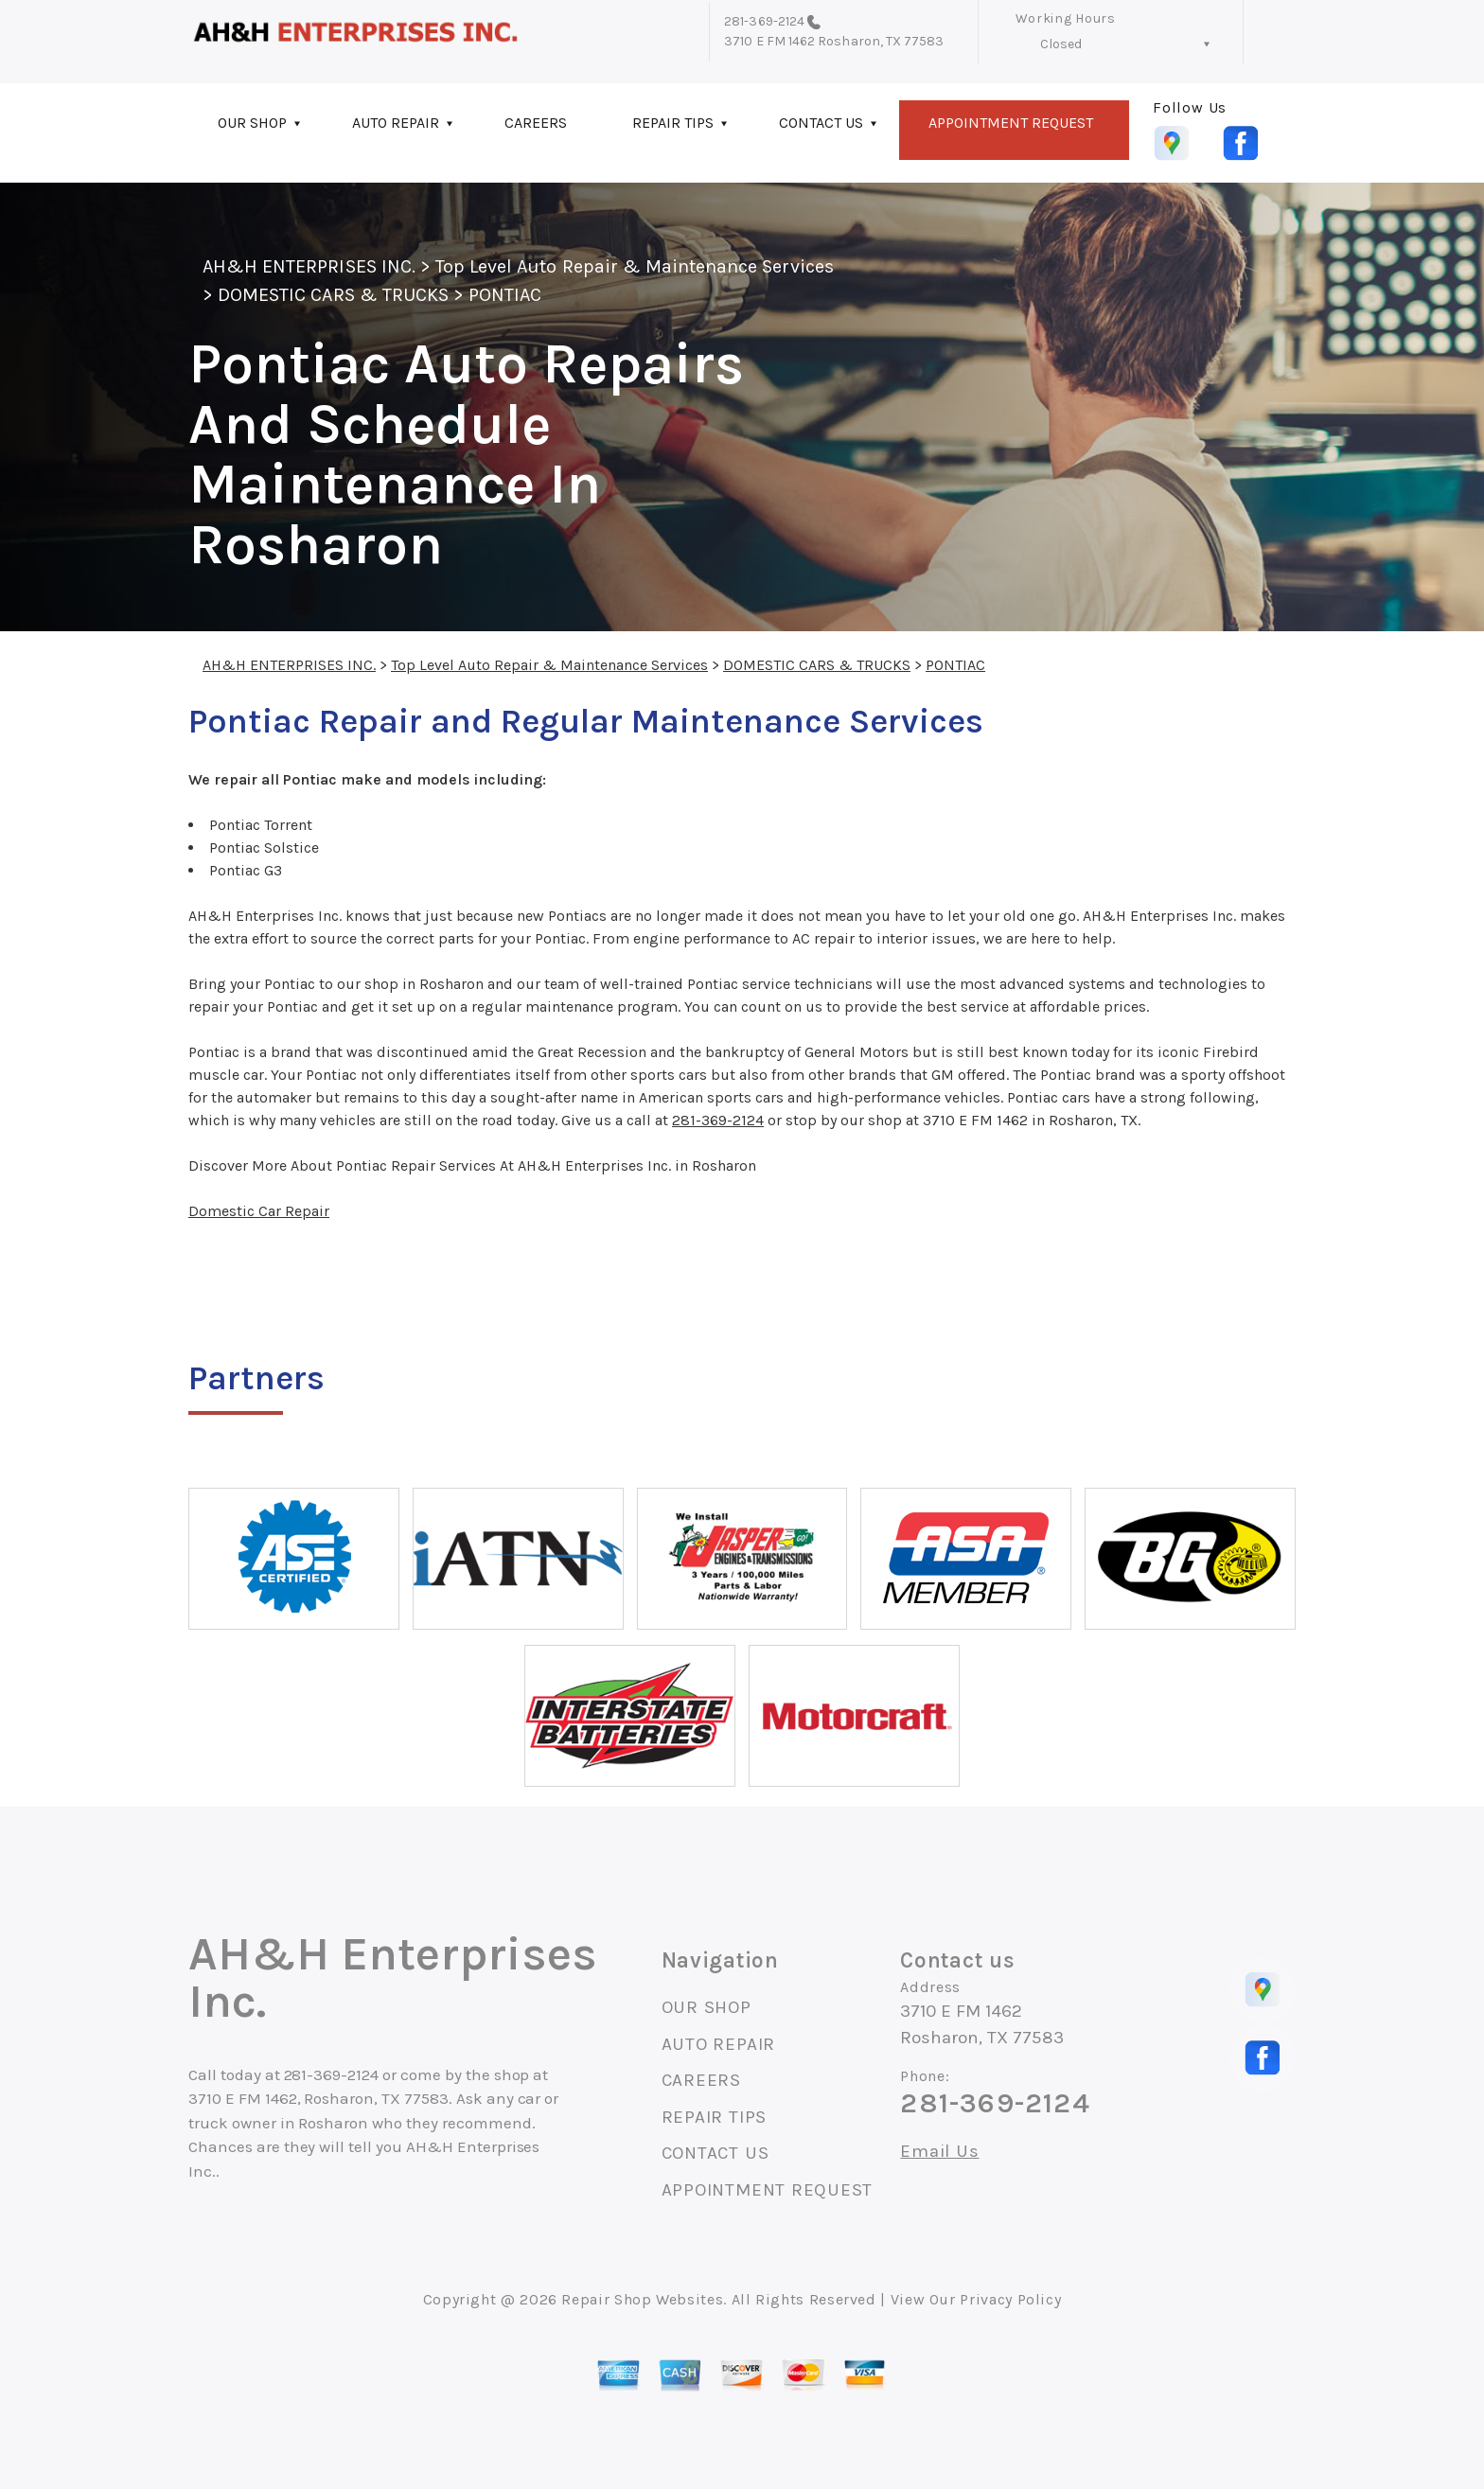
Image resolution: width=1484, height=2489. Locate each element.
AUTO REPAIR (395, 123)
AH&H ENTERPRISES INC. (309, 266)
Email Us (939, 2152)
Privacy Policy (1010, 2299)
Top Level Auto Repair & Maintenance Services (634, 266)
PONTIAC (504, 295)
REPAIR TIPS (673, 123)
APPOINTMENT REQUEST (1010, 123)
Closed (1061, 44)
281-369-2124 (764, 21)
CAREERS (535, 123)
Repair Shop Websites (642, 2299)
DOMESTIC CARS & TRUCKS (333, 295)
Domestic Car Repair (258, 1211)
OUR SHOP (252, 123)
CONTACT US (821, 123)
